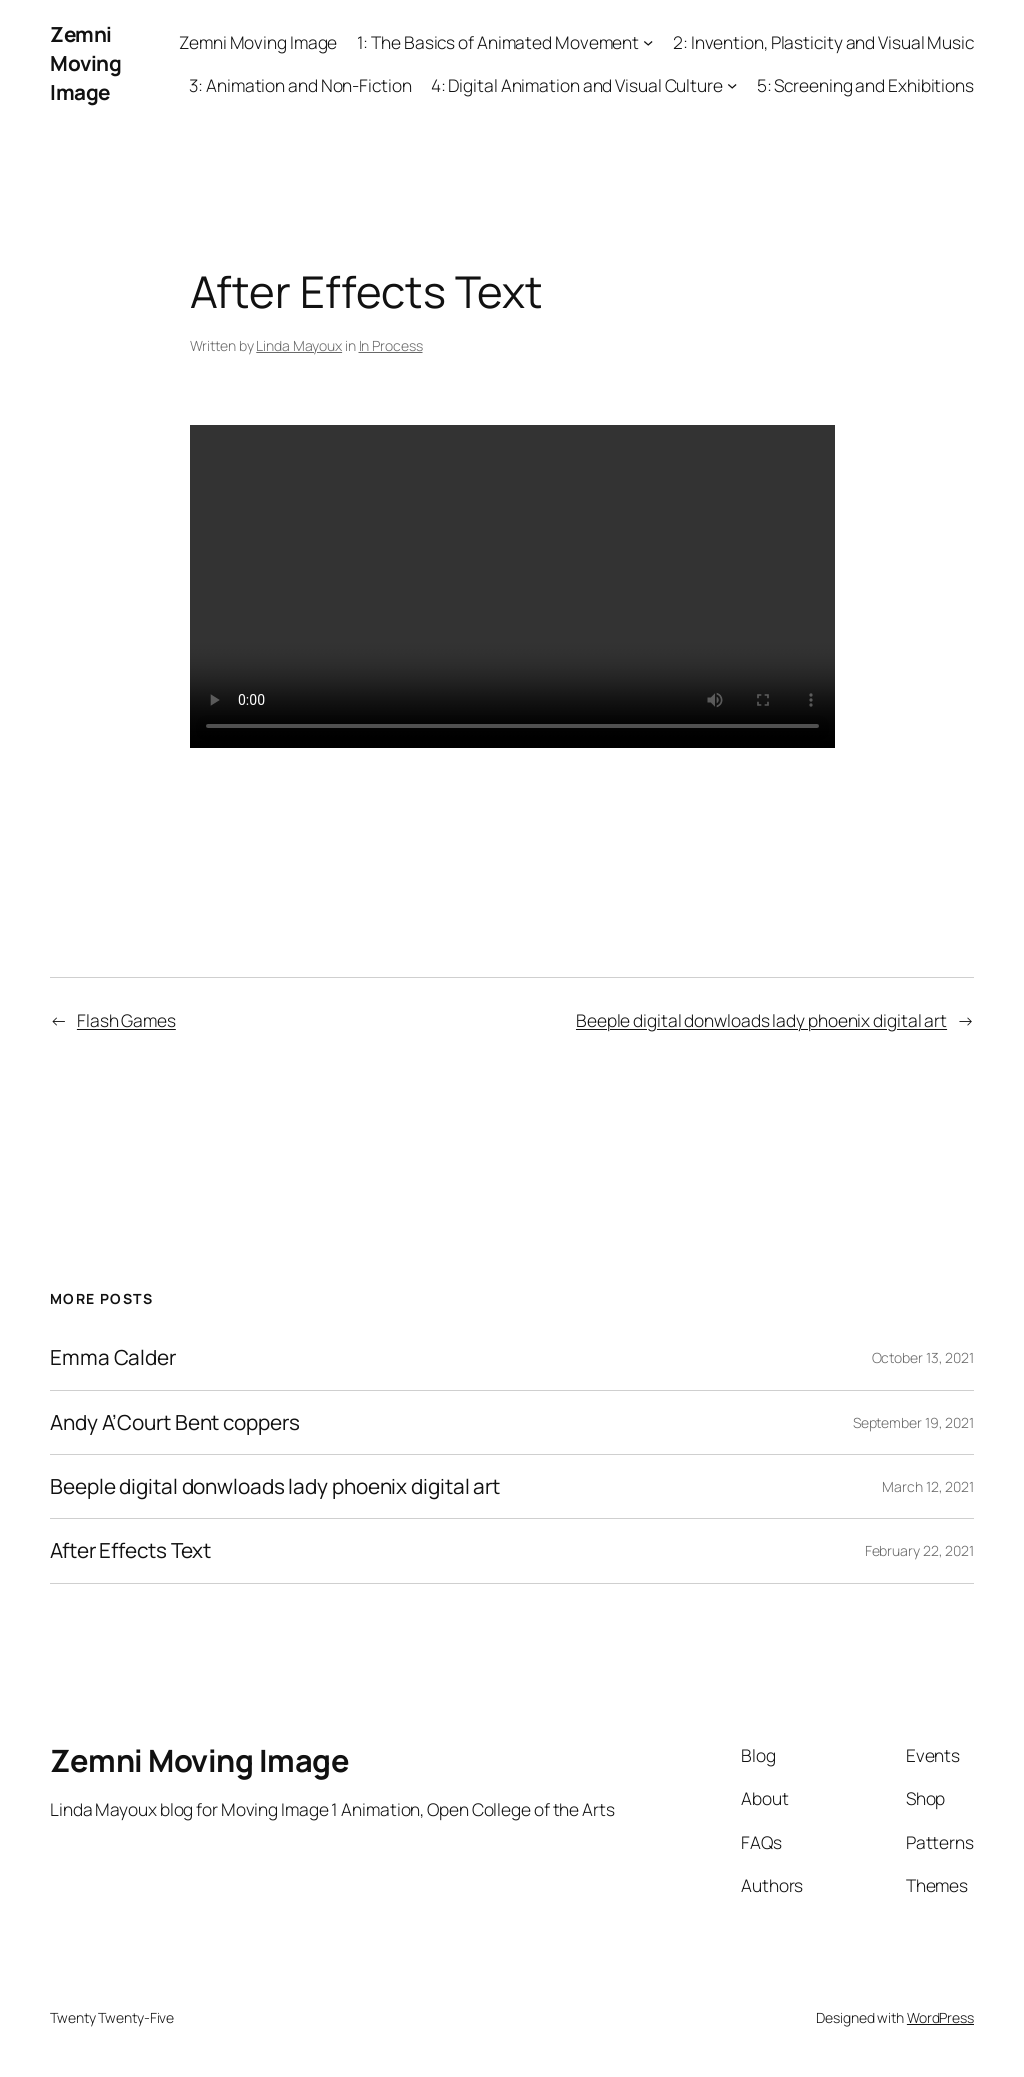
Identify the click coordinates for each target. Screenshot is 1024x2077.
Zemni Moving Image (85, 63)
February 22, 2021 (919, 1550)
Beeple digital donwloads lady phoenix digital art (761, 1020)
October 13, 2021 (923, 1357)
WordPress (940, 2017)
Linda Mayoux (299, 345)
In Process (391, 345)
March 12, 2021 (928, 1486)
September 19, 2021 (913, 1422)
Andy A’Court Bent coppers (175, 1422)
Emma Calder (113, 1357)
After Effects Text (130, 1550)
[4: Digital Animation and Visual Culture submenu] (732, 85)
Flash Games (126, 1020)
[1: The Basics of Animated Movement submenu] (648, 42)
